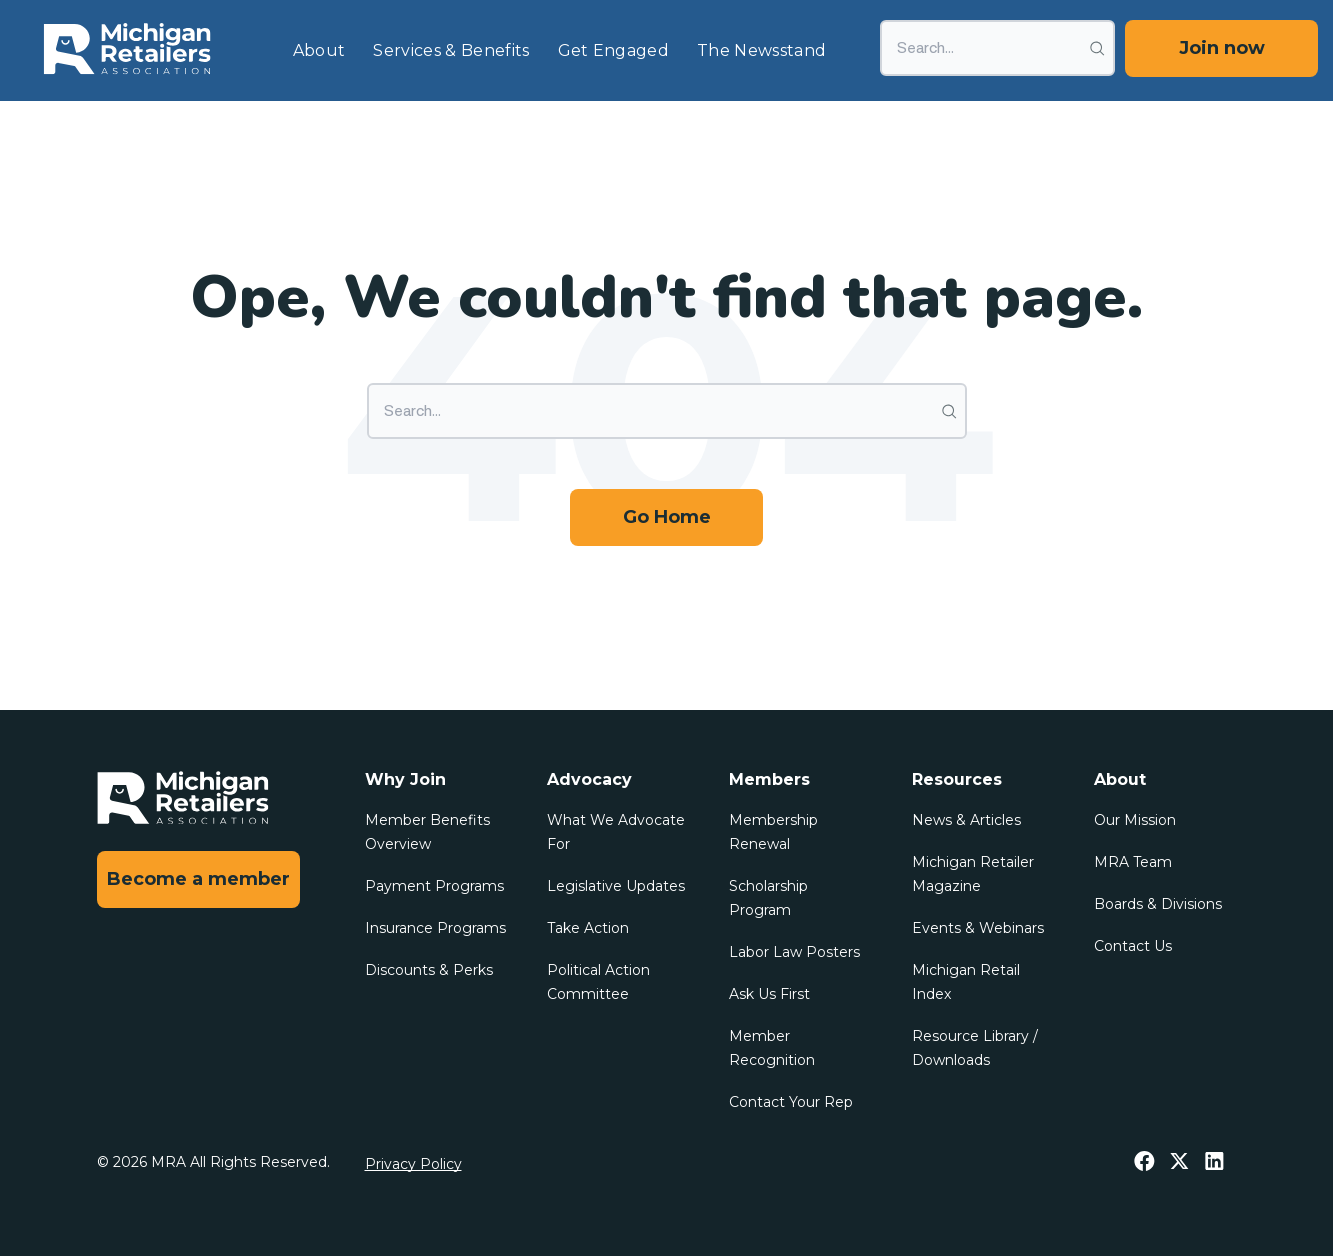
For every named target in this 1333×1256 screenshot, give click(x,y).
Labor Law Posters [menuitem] (794, 952)
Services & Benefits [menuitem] (451, 50)
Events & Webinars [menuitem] (978, 928)
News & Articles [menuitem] (966, 820)
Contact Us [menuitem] (1133, 946)
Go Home (667, 517)
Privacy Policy (413, 1164)
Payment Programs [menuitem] (434, 886)
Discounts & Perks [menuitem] (429, 970)
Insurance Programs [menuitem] (435, 928)
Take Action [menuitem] (588, 928)
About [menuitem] (319, 50)
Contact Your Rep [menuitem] (791, 1102)
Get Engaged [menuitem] (614, 50)
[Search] (997, 48)
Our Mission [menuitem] (1135, 820)
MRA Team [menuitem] (1133, 862)
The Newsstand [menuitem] (761, 50)
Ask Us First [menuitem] (769, 994)
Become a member (198, 879)
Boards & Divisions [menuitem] (1158, 904)
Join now (1222, 48)
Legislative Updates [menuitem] (616, 886)
